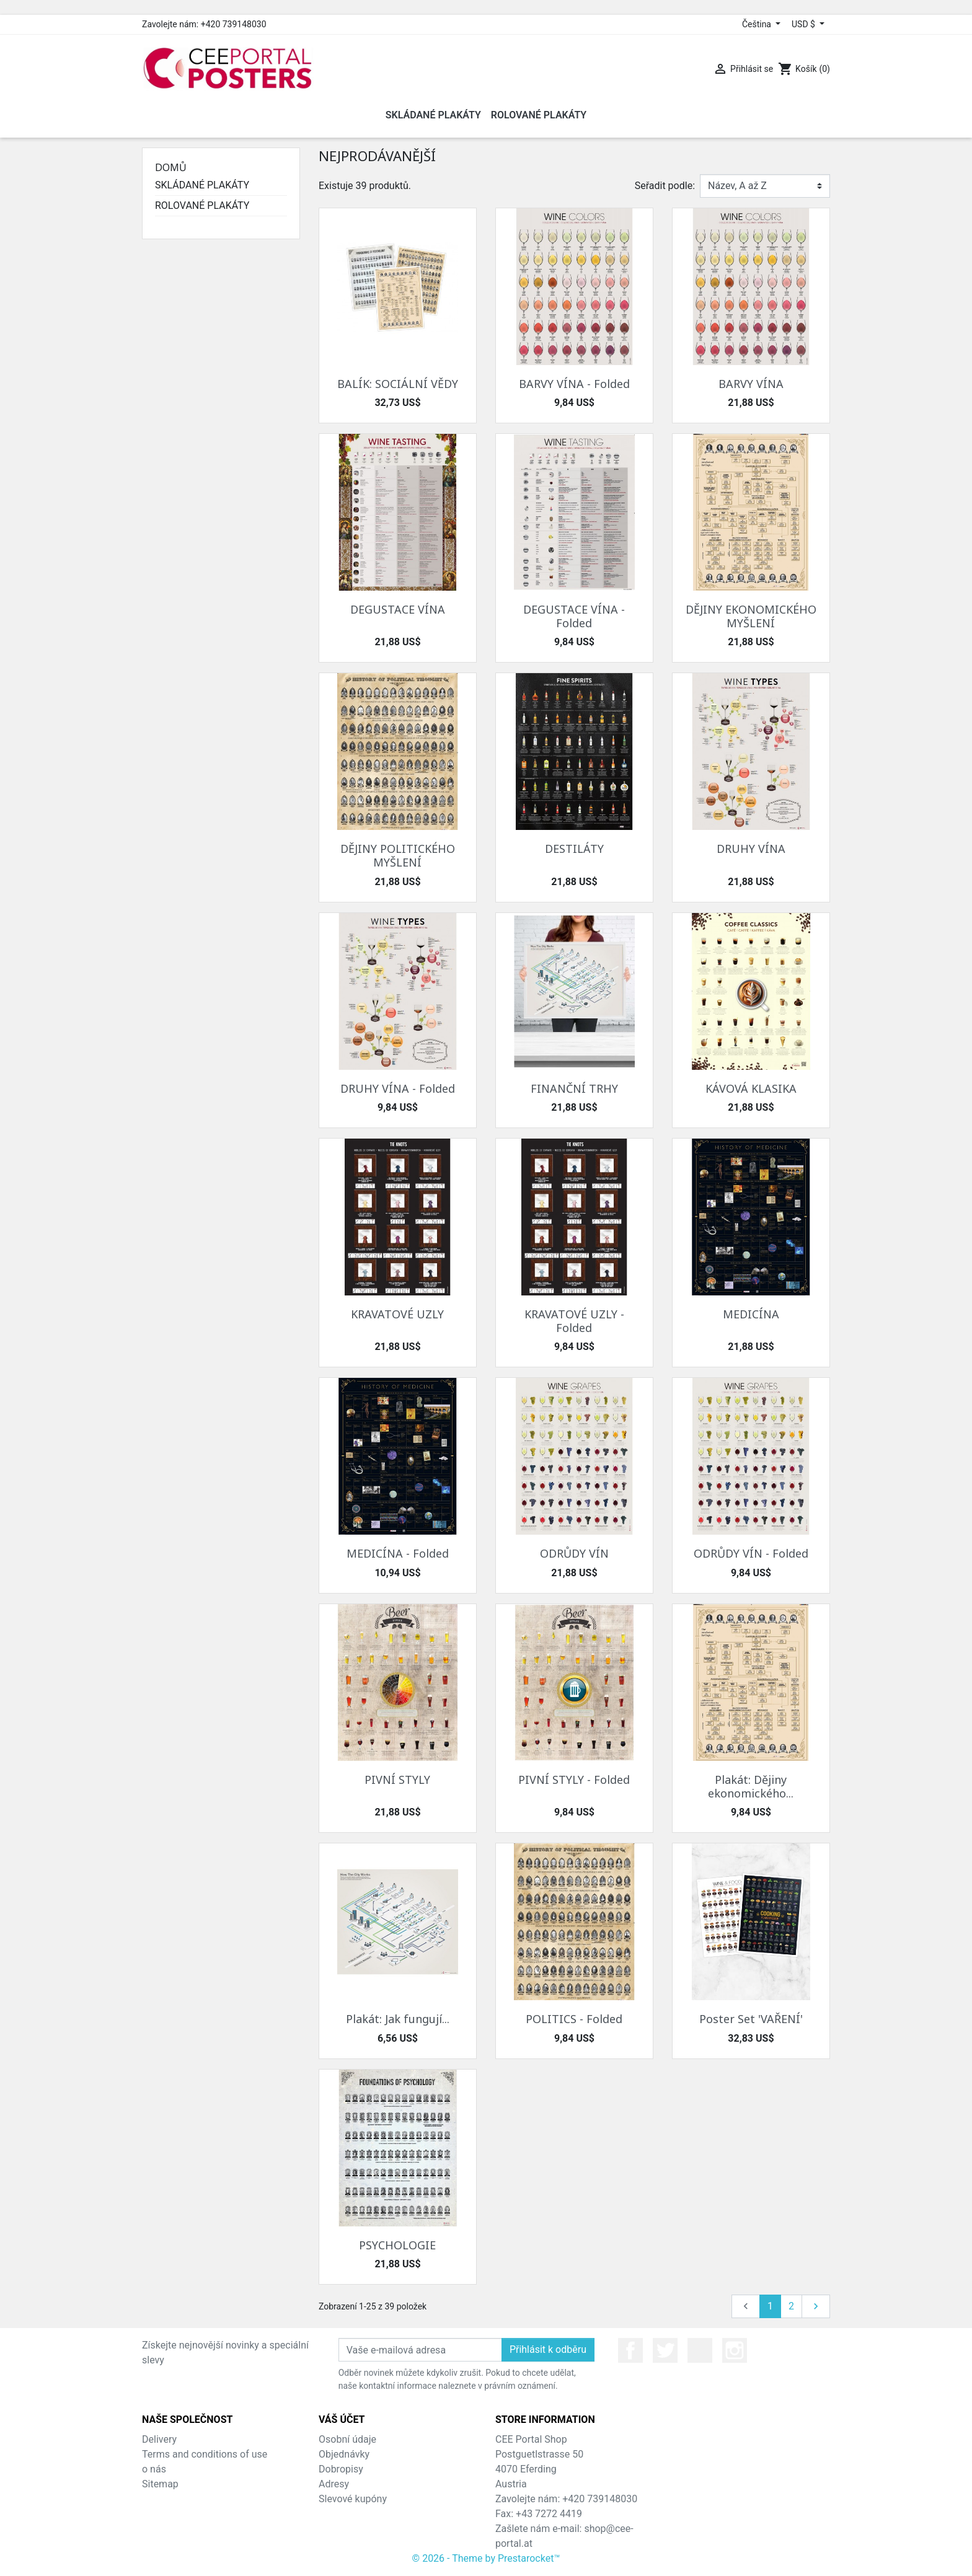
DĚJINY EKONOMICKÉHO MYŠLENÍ (751, 616)
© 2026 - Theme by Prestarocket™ (486, 2558)
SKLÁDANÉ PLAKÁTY (202, 185)
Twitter (665, 2350)
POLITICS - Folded (574, 2018)
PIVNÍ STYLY (397, 1779)
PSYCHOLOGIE (397, 2245)
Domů (171, 167)
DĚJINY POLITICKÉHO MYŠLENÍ (397, 855)
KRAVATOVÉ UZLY (397, 1314)
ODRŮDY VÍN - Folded (751, 1553)
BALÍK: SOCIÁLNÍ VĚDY (397, 383)
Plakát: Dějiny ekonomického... (750, 1786)
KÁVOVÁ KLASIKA (751, 1088)
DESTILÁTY (574, 848)
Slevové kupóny (353, 2499)
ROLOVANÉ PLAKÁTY (202, 205)
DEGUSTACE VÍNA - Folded (574, 616)
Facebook (630, 2350)
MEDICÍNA (751, 1314)
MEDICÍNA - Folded (398, 1553)
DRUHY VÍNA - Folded (397, 1088)
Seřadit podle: (665, 186)
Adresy (334, 2484)
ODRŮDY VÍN (574, 1553)
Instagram (734, 2350)
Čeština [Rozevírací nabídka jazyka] (758, 24)
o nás (154, 2469)
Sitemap (160, 2484)
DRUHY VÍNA (751, 848)
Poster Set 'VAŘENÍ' (751, 2018)
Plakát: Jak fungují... (397, 2018)
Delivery (159, 2439)
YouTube (699, 2350)
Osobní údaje (347, 2439)
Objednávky (344, 2454)
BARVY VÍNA (751, 383)
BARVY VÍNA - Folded (574, 383)
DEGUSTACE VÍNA (397, 609)
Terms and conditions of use (204, 2454)
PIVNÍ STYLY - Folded (574, 1779)
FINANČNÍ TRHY (574, 1088)
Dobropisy (341, 2469)
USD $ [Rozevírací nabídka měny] (804, 24)
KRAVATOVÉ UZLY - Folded (574, 1321)
